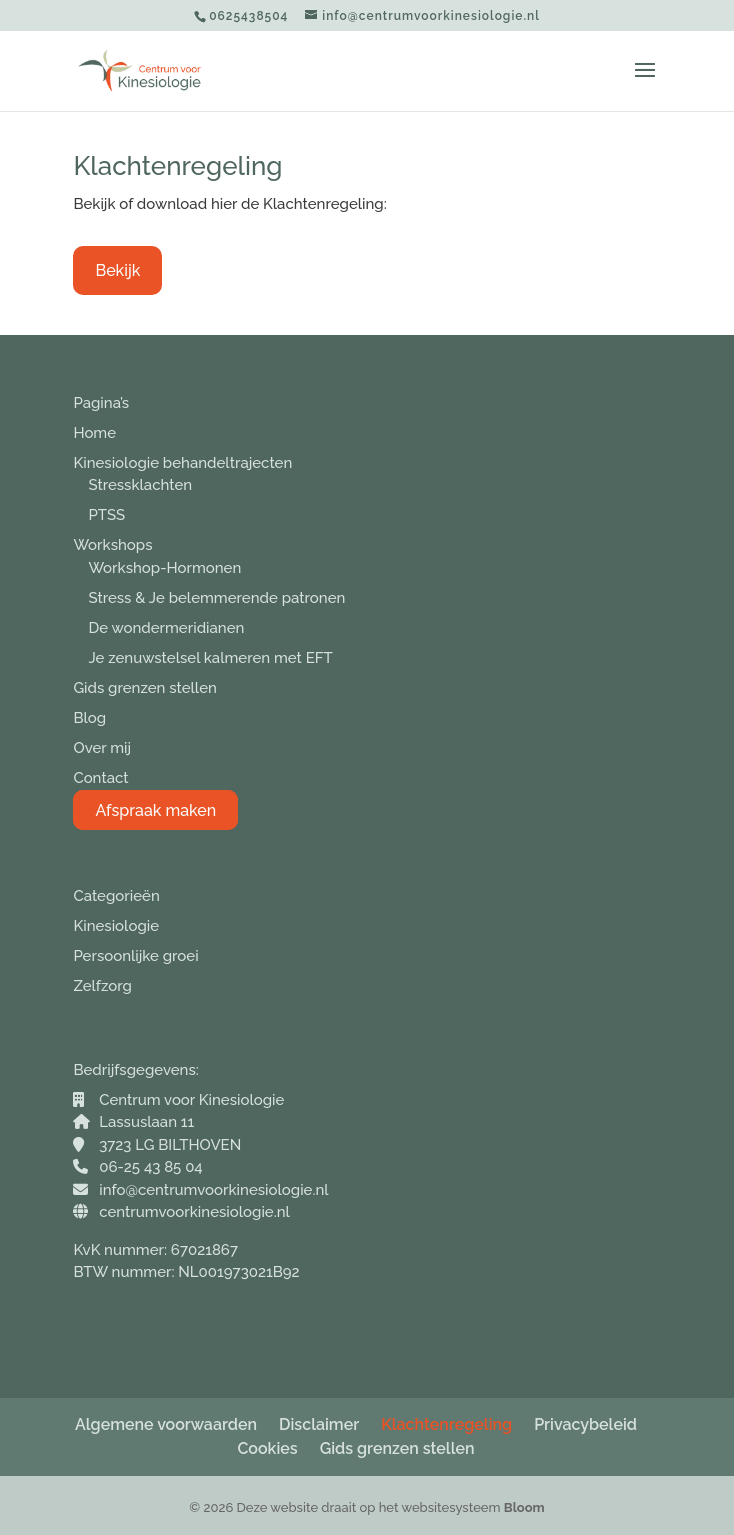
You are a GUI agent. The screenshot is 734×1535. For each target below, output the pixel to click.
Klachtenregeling (446, 1424)
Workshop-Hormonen (164, 568)
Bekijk (117, 270)
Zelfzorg (102, 986)
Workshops (112, 545)
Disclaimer (319, 1424)
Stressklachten (140, 485)
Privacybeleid (585, 1424)
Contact (100, 778)
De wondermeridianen (166, 628)
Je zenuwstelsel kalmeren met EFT (210, 658)
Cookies (267, 1448)
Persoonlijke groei (135, 956)
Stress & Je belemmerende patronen (216, 598)
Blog (89, 718)
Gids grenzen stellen (144, 688)
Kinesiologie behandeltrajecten (182, 463)
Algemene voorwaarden (166, 1424)
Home (94, 433)
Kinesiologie (116, 926)
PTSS (106, 515)
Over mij (102, 748)
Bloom (524, 1507)
